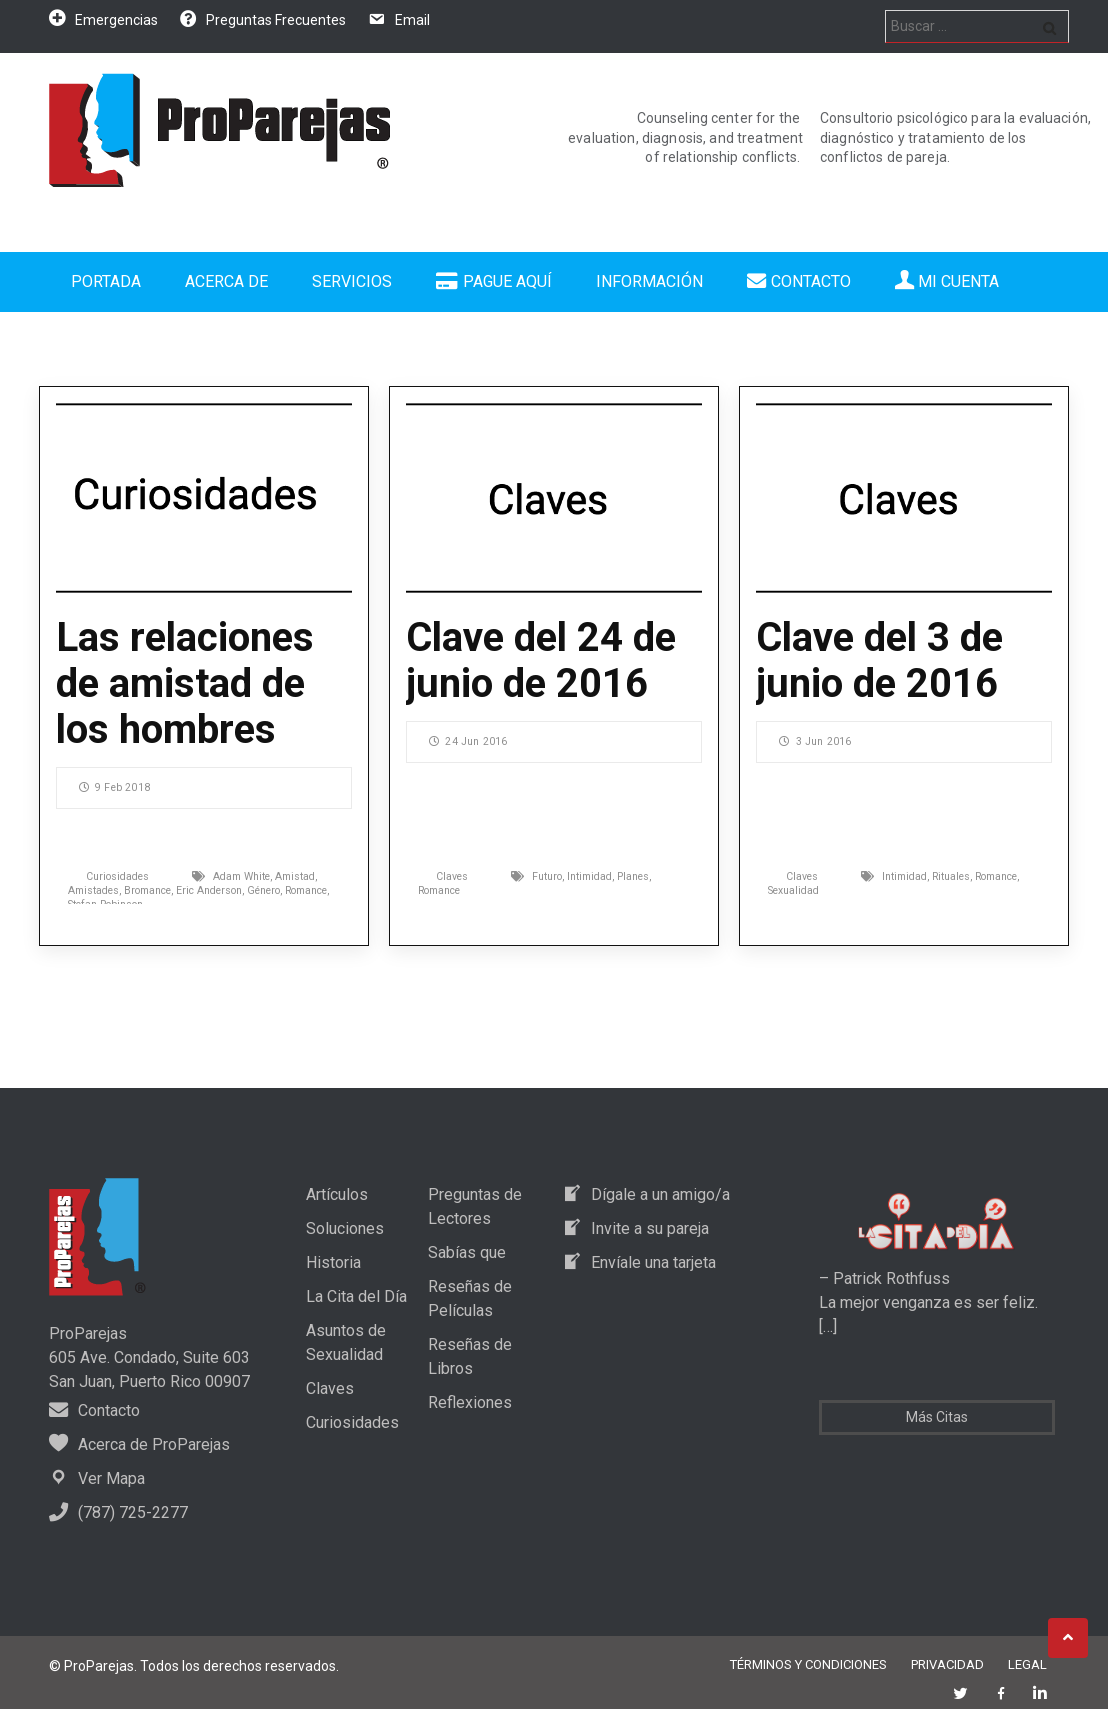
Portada (106, 281)
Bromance (147, 890)
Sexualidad (793, 890)
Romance (306, 890)
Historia (333, 1262)
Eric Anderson (209, 890)
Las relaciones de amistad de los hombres (185, 683)
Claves (452, 876)
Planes (633, 876)
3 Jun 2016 (815, 741)
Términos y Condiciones (808, 1664)
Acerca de (226, 281)
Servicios (352, 281)
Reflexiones (470, 1402)
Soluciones (345, 1228)
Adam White (241, 876)
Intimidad (589, 876)
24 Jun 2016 (468, 741)
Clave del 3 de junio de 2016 (879, 660)
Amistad (295, 876)
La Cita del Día (356, 1296)
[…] (828, 1326)
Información (649, 281)
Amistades (93, 890)
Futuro (547, 876)
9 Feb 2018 (114, 787)
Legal (1027, 1664)
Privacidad (947, 1664)
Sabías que (467, 1252)
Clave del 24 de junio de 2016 (541, 660)
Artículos (337, 1194)
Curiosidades (117, 876)
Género (263, 890)
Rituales (951, 876)
